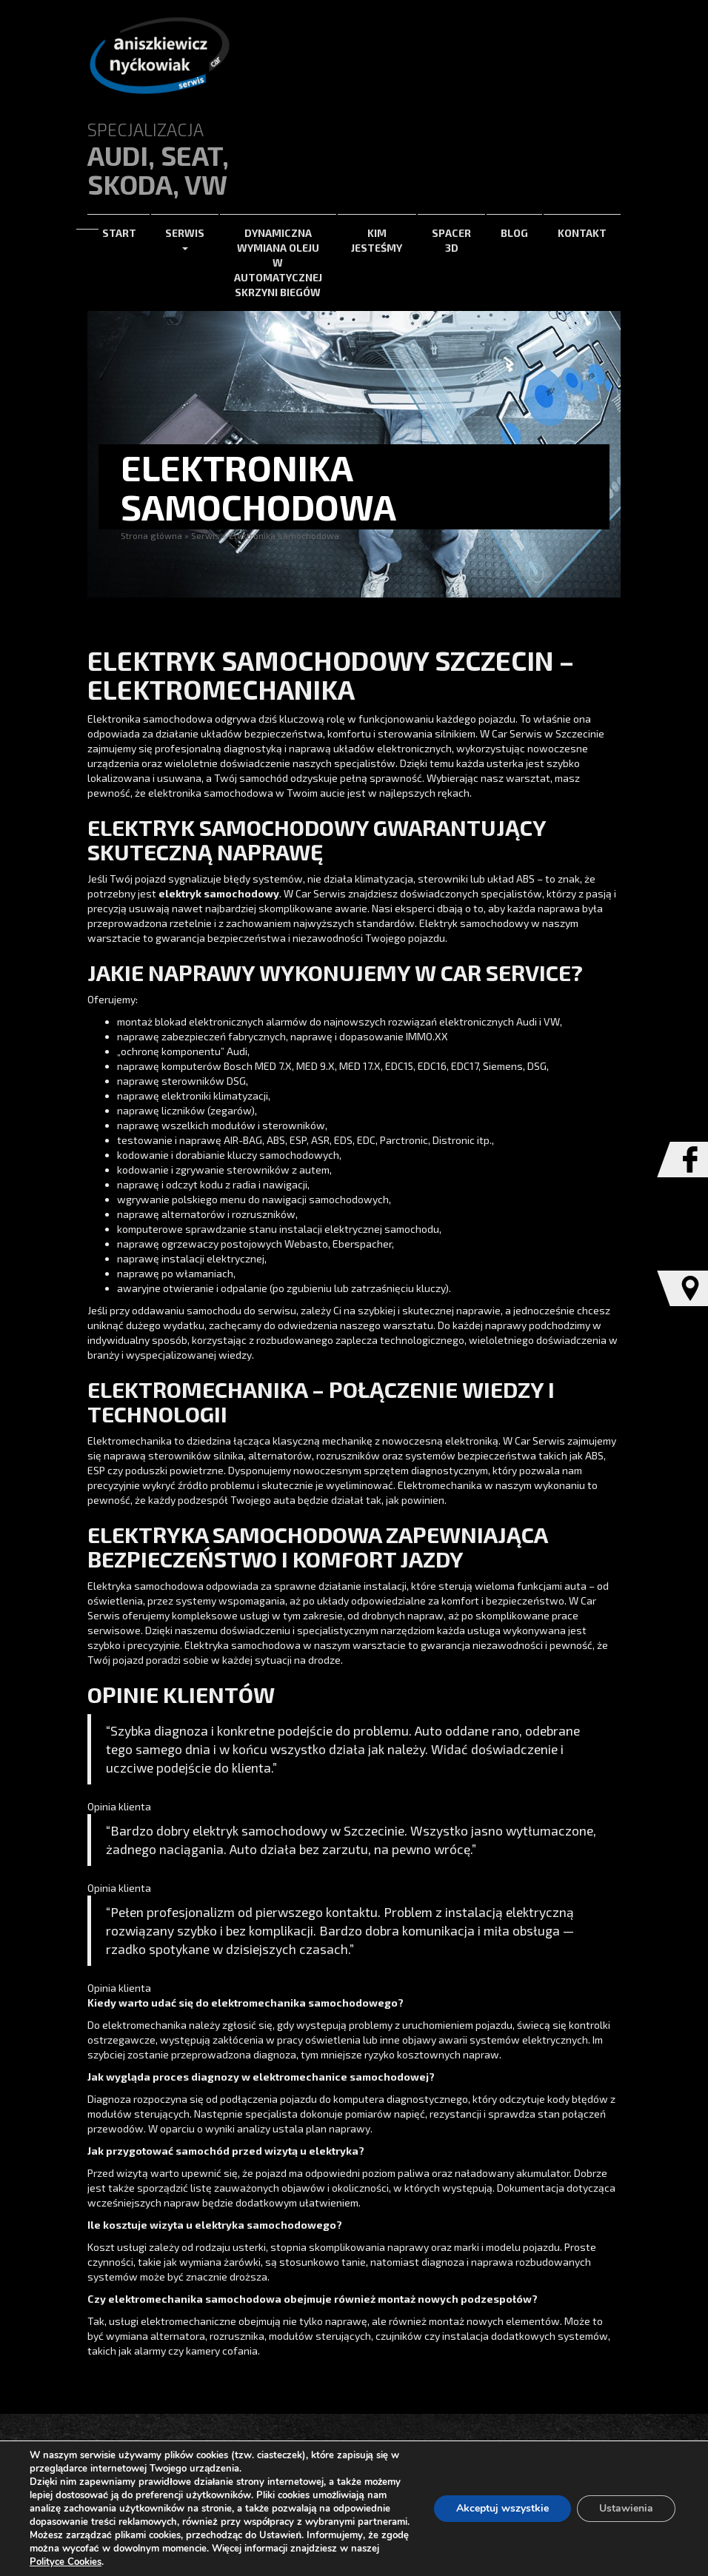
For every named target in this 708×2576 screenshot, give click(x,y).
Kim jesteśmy (376, 240)
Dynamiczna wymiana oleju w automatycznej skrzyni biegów (278, 262)
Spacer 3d (451, 240)
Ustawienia (626, 2508)
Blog (514, 233)
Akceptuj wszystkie (502, 2508)
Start (119, 233)
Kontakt (582, 233)
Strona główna (151, 535)
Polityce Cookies (65, 2562)
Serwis (184, 239)
